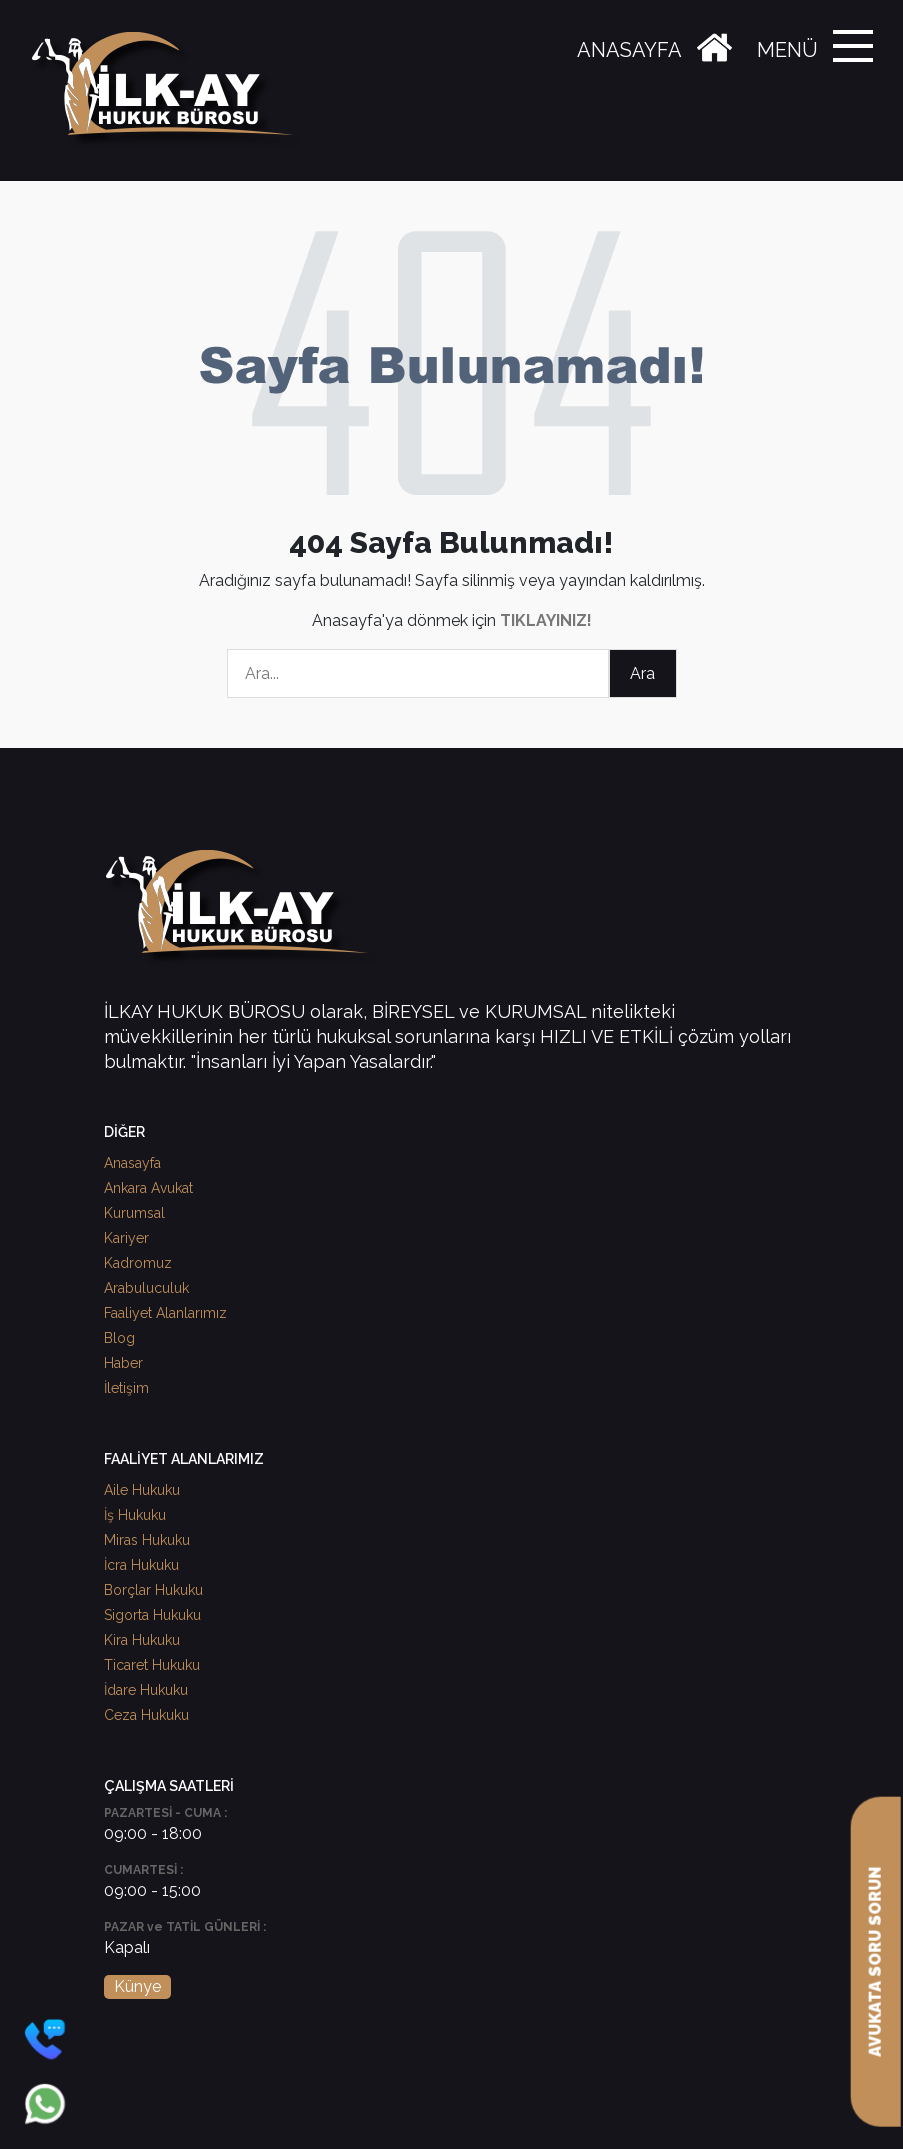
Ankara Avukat (148, 1188)
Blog (119, 1338)
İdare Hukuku (146, 1690)
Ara (642, 673)
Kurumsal (134, 1213)
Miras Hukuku (147, 1540)
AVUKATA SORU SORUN (875, 1962)
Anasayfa (132, 1163)
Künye (137, 1986)
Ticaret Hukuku (152, 1665)
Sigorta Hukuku (152, 1615)
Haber (123, 1363)
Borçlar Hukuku (153, 1590)
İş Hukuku (135, 1515)
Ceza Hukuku (146, 1715)
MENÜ (787, 50)
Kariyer (126, 1238)
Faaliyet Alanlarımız (165, 1313)
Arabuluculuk (146, 1288)
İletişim (126, 1388)
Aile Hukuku (142, 1490)
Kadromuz (138, 1263)
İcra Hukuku (141, 1565)
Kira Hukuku (142, 1640)
